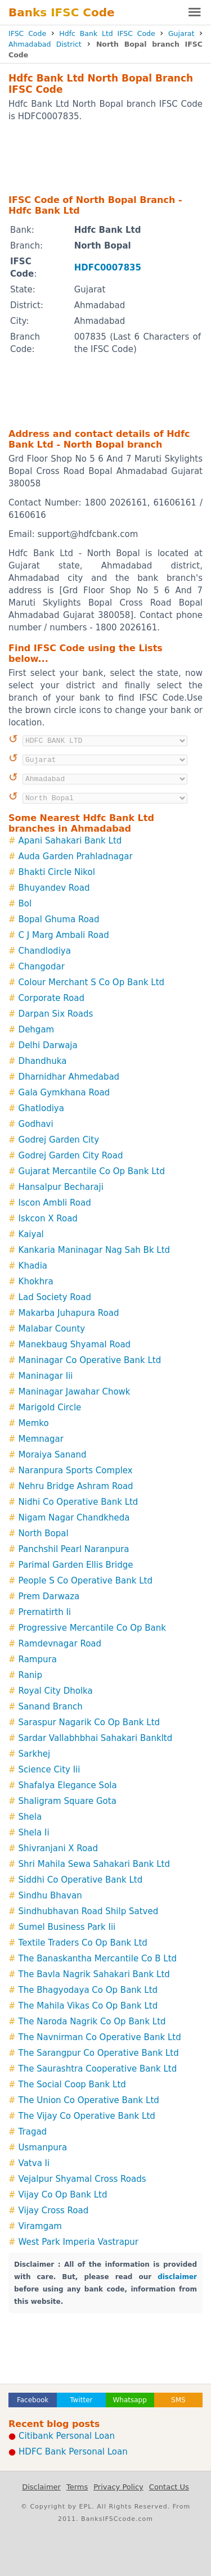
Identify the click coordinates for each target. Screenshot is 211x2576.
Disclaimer (41, 2487)
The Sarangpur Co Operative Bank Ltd (99, 2053)
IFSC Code (27, 33)
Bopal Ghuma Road (59, 919)
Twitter (81, 2400)
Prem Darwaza (49, 1596)
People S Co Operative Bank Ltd (85, 1581)
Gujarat (181, 33)
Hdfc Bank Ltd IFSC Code (107, 33)
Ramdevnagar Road (60, 1644)
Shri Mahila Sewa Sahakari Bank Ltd (94, 1864)
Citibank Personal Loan (67, 2436)
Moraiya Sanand (53, 1455)
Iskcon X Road (48, 1218)
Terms (77, 2487)
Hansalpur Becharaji (61, 1187)
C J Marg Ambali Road (64, 935)
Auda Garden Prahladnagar (76, 856)
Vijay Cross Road (54, 2210)
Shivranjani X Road (58, 1848)
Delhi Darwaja (48, 1045)
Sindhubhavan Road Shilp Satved (89, 1911)
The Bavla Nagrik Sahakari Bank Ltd (94, 1974)
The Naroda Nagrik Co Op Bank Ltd (92, 2021)
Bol (25, 904)
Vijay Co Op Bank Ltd (63, 2195)
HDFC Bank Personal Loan (73, 2452)
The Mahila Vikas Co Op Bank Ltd (88, 2006)
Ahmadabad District (45, 44)
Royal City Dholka (56, 1691)
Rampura (38, 1659)
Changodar (42, 967)
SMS (178, 2400)
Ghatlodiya (41, 1108)
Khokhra (36, 1281)
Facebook (32, 2400)
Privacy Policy (118, 2487)
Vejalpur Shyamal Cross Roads (82, 2179)
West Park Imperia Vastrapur (78, 2242)
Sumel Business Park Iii (67, 1927)
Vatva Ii (34, 2163)
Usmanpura (43, 2147)
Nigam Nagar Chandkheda (74, 1518)
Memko (34, 1423)
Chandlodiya (45, 951)
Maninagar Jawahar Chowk (75, 1392)
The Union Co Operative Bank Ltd (89, 2100)
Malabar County (52, 1329)
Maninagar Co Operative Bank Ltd (90, 1360)
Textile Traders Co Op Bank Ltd (83, 1943)
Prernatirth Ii (45, 1612)
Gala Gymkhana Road (64, 1093)
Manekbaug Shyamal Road (75, 1344)
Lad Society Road (55, 1297)
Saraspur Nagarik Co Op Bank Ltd (89, 1722)
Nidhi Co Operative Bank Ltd (78, 1502)
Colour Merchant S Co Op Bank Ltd (92, 982)
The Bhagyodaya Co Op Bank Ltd (88, 1990)
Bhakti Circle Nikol (57, 872)
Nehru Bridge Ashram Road (76, 1486)
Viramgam (40, 2226)
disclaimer (177, 2277)
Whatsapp (129, 2400)
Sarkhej (34, 1754)
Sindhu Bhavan (50, 1896)
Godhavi (36, 1124)
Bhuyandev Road (54, 888)
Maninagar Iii (46, 1376)
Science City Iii (49, 1770)
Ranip (30, 1675)
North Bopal (44, 1533)
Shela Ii (34, 1833)
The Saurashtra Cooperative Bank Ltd (98, 2069)
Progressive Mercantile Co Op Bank (92, 1628)
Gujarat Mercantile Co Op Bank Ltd (92, 1171)
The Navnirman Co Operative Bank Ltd (100, 2037)
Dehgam (37, 1030)
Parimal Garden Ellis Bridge (76, 1565)
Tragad (33, 2132)
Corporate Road (51, 998)
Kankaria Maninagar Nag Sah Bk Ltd (94, 1250)
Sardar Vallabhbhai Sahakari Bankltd (96, 1738)
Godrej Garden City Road (71, 1156)
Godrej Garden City (59, 1140)
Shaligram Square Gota (67, 1801)
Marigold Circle (50, 1407)
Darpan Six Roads (56, 1014)
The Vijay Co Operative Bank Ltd (87, 2116)
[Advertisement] (105, 157)
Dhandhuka (43, 1061)
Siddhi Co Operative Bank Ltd (81, 1880)
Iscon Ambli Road (55, 1203)
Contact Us (169, 2487)
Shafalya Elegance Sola (68, 1785)
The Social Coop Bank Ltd (72, 2084)
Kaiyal (31, 1234)
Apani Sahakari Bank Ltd (70, 841)
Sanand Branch (51, 1707)
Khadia (33, 1266)
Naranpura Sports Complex (76, 1470)
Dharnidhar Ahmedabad (69, 1077)
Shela (30, 1817)
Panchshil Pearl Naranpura (74, 1549)
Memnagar (41, 1439)
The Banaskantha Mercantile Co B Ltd (98, 1959)
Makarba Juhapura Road (69, 1313)
